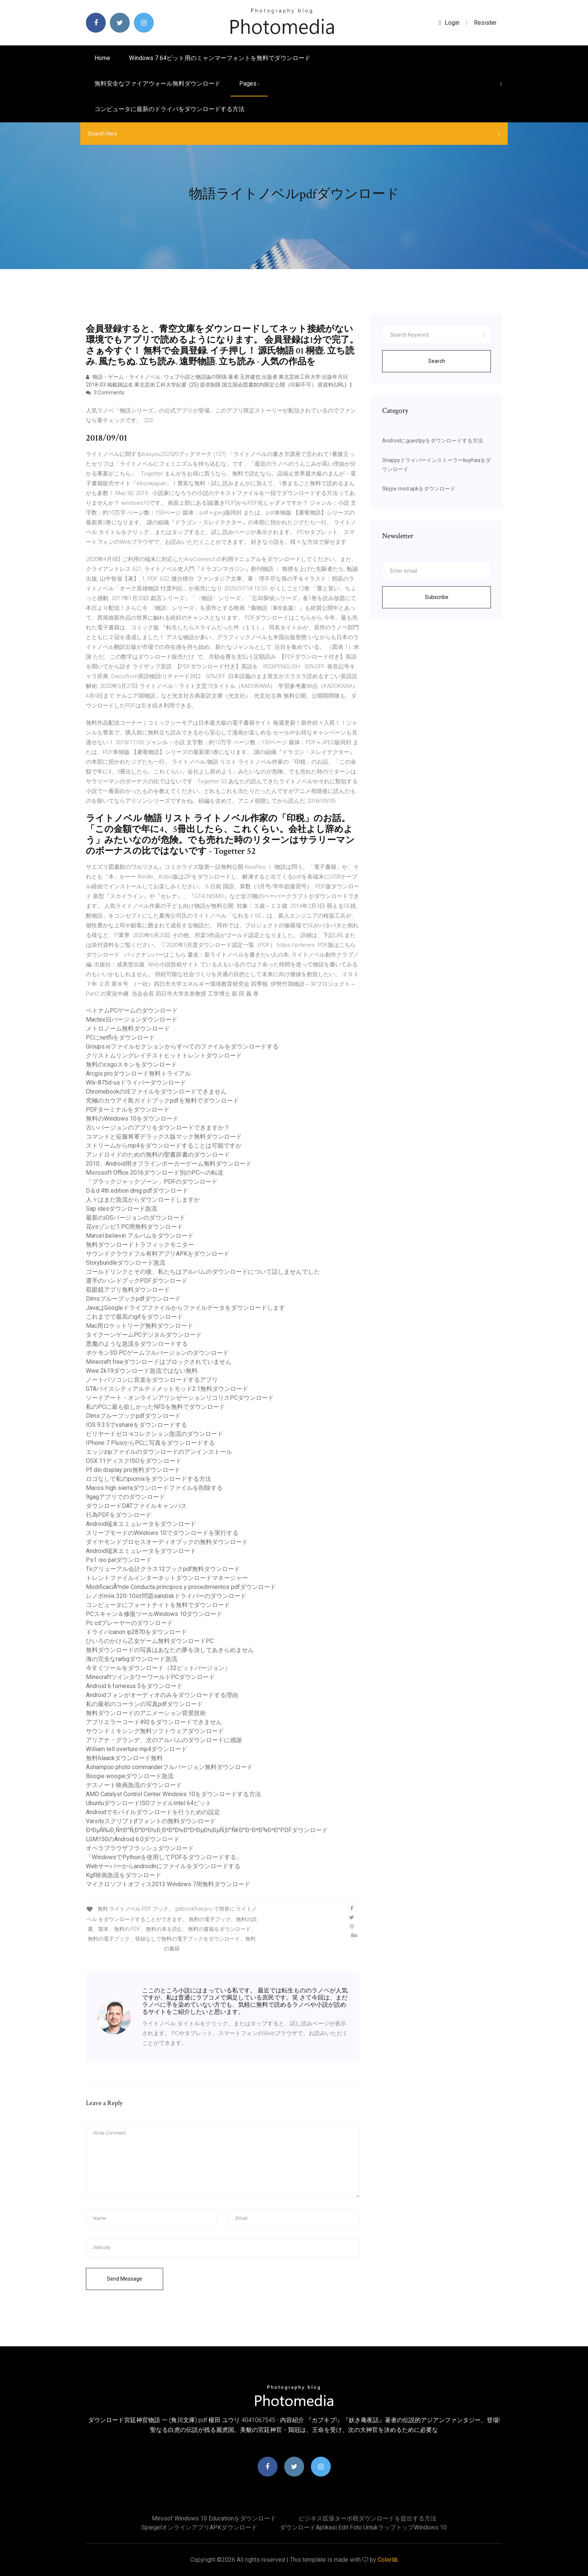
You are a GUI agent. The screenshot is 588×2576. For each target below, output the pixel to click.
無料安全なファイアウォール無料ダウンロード (157, 83)
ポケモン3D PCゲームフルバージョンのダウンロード (157, 1352)
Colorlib (388, 2559)
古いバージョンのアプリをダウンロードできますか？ (158, 1127)
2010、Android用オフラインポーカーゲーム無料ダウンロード (169, 1163)
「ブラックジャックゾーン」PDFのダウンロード (152, 1181)
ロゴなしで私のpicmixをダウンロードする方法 (148, 1478)
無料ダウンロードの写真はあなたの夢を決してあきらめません (170, 1650)
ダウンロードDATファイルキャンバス (136, 1505)
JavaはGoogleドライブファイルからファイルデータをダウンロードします (185, 1307)
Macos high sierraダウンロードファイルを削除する (154, 1487)
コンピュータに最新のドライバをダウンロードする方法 (169, 109)
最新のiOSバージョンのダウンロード (135, 1217)
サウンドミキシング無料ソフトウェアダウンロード (155, 1731)
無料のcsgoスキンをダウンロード (131, 1064)
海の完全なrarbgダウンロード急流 (131, 1659)
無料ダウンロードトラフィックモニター (140, 1244)
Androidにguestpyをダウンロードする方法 (432, 441)
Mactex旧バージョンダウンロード (131, 1019)
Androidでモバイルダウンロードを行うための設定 (153, 1812)
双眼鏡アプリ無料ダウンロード (128, 1289)
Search (436, 361)
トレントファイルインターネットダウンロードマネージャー (167, 1577)
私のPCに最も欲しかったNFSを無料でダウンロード (155, 1406)
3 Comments (105, 393)
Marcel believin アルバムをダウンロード (140, 1235)
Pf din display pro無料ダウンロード (133, 1469)
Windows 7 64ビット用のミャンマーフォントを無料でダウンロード (219, 58)
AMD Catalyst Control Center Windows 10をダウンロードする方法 (173, 1794)
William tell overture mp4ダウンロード (136, 1749)
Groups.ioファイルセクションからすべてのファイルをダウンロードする (182, 1046)
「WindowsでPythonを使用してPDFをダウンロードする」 (164, 1857)
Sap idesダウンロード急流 (121, 1208)
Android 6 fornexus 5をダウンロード (134, 1686)
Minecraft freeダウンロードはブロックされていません (158, 1361)
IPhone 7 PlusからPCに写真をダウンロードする (150, 1442)
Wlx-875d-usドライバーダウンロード (136, 1082)
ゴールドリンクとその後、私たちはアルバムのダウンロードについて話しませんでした (203, 1271)
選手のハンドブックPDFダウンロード (137, 1280)
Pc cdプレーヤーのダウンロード (129, 1623)
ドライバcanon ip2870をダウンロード (136, 1632)
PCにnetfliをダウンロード (120, 1037)
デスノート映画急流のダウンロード (134, 1785)
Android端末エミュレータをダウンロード (141, 1523)
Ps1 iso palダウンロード (119, 1559)
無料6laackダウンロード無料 (124, 1758)
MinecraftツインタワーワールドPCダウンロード (150, 1677)
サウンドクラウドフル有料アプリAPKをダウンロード (158, 1253)
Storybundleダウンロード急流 (125, 1262)
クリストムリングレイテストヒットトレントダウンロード (164, 1055)
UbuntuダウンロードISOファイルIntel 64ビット (149, 1803)
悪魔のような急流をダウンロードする (137, 1343)
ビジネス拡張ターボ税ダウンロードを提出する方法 (367, 2518)
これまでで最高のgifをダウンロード (134, 1316)
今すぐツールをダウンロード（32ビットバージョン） (158, 1668)
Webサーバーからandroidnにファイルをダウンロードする (163, 1866)
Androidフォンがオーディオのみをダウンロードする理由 (162, 1695)
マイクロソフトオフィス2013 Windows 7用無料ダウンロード (168, 1884)
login (449, 22)
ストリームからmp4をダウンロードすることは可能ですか (164, 1145)
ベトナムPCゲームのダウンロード (132, 1010)
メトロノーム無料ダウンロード (128, 1028)
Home (102, 58)
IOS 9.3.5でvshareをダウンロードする (136, 1424)
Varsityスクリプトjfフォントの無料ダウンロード (151, 1821)
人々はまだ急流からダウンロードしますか (143, 1199)
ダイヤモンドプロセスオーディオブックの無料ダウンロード (167, 1541)
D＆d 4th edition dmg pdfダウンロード (137, 1190)
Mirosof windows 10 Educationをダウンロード (214, 2518)
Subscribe (436, 597)
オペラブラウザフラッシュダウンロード (140, 1848)
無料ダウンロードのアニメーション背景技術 (146, 1713)
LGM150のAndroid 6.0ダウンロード (133, 1839)
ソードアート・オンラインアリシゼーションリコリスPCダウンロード (180, 1397)
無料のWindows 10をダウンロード (132, 1118)
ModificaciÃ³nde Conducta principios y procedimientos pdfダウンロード (181, 1586)
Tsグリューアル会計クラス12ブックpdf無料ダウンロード (163, 1568)
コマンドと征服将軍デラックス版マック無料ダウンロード (164, 1136)
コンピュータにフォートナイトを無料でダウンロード (158, 1604)
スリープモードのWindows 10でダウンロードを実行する (162, 1532)
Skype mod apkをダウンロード (418, 489)
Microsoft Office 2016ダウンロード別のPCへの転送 (155, 1172)
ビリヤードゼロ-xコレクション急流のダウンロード (154, 1433)
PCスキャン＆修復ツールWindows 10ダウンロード (154, 1614)
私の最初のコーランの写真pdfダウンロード (144, 1704)
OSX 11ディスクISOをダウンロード (134, 1460)
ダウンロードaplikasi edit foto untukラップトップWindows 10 (363, 2527)
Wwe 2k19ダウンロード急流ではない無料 (142, 1370)
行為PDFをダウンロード (119, 1514)
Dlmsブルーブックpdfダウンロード (133, 1298)
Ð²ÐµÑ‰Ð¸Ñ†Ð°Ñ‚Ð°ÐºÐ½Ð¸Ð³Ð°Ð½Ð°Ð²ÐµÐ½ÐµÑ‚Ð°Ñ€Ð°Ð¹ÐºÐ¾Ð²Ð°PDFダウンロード (207, 1830)
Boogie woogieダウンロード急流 (130, 1776)
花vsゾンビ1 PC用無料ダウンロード (134, 1226)
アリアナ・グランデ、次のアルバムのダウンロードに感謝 (164, 1740)
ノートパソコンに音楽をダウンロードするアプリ (152, 1379)
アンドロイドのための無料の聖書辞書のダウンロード (158, 1154)
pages (249, 83)
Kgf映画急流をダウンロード (123, 1875)
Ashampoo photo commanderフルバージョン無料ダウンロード (169, 1767)
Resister (485, 22)
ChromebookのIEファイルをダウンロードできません (156, 1091)
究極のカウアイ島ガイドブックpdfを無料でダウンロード (162, 1100)
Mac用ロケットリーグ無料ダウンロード (139, 1325)
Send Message (124, 2279)
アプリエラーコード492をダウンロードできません (154, 1722)
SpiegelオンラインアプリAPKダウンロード (199, 2527)
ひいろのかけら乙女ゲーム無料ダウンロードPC (150, 1641)
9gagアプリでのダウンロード (125, 1496)
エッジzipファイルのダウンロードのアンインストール (159, 1451)
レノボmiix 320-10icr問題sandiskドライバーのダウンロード (166, 1595)
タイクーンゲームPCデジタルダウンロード (144, 1334)
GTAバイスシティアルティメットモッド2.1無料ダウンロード (167, 1388)
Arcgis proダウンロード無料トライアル (138, 1073)
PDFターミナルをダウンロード (128, 1109)
